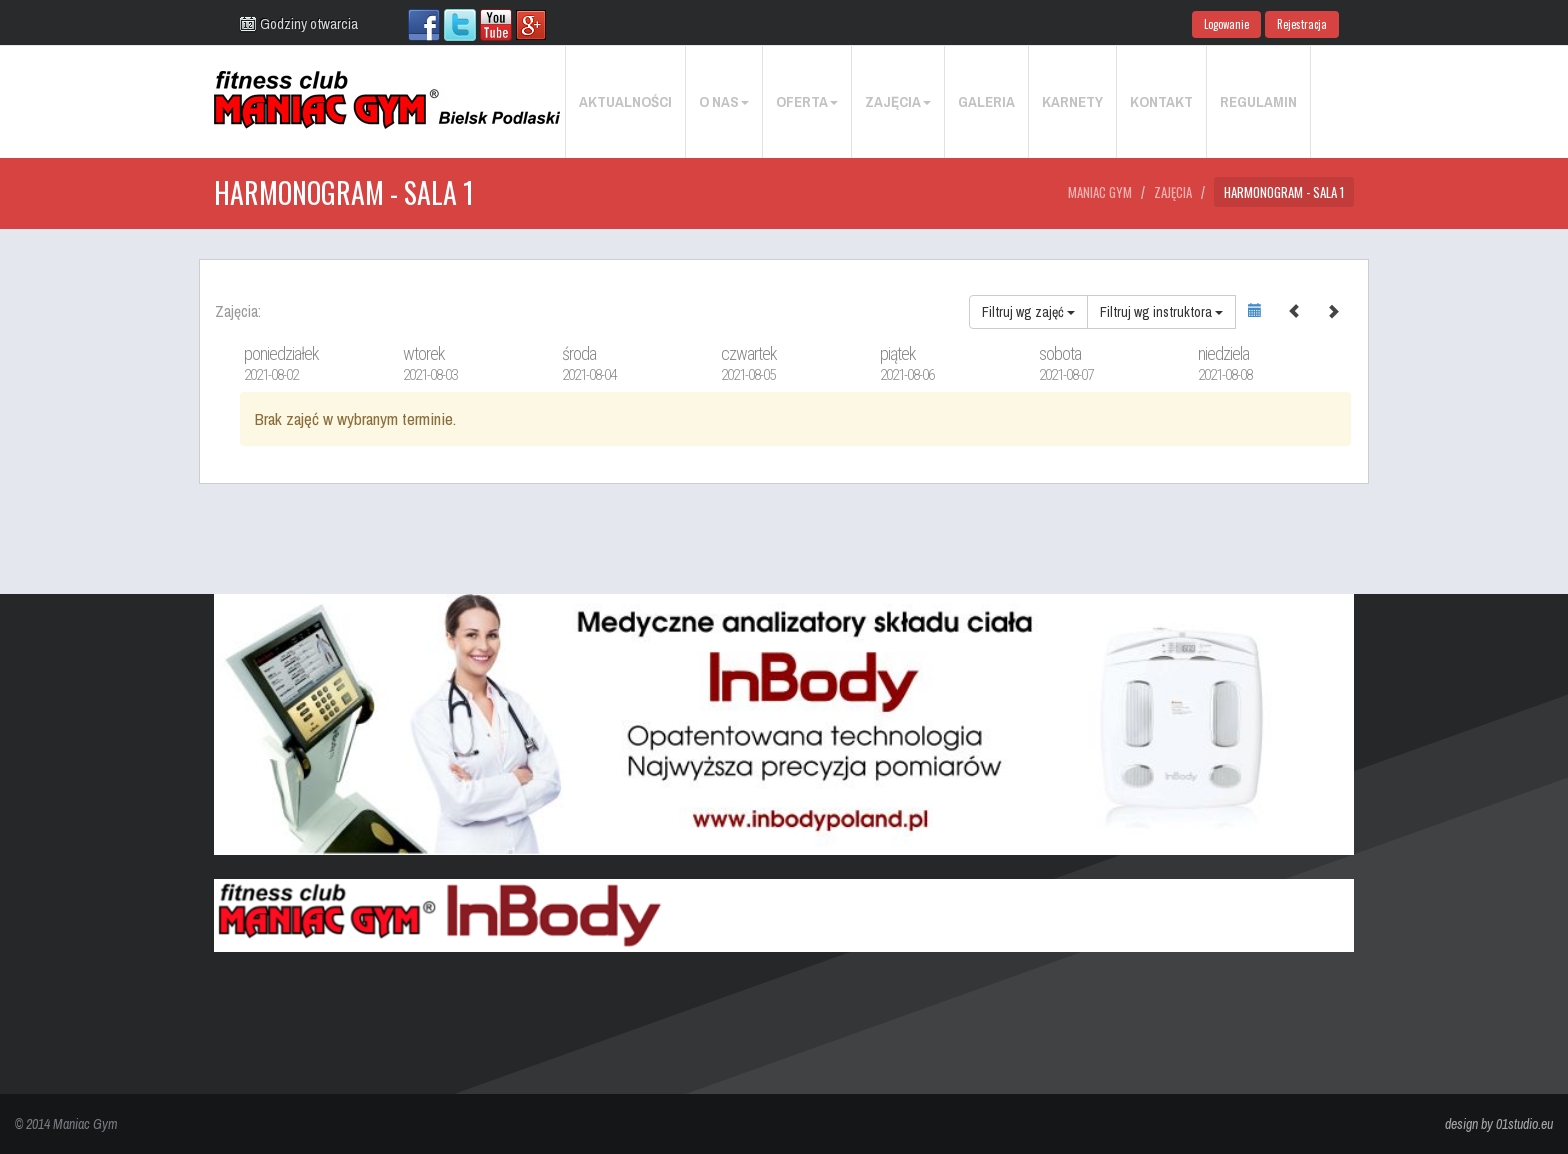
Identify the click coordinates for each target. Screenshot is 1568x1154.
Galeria (986, 101)
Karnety (1072, 101)
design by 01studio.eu (1499, 1124)
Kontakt (1161, 101)
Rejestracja (1302, 24)
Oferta (807, 101)
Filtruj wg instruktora (1161, 312)
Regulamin (1258, 101)
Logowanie (1226, 24)
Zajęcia (898, 101)
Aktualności (625, 101)
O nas (724, 101)
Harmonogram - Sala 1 (1284, 192)
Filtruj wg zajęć (1028, 312)
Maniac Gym (1100, 192)
